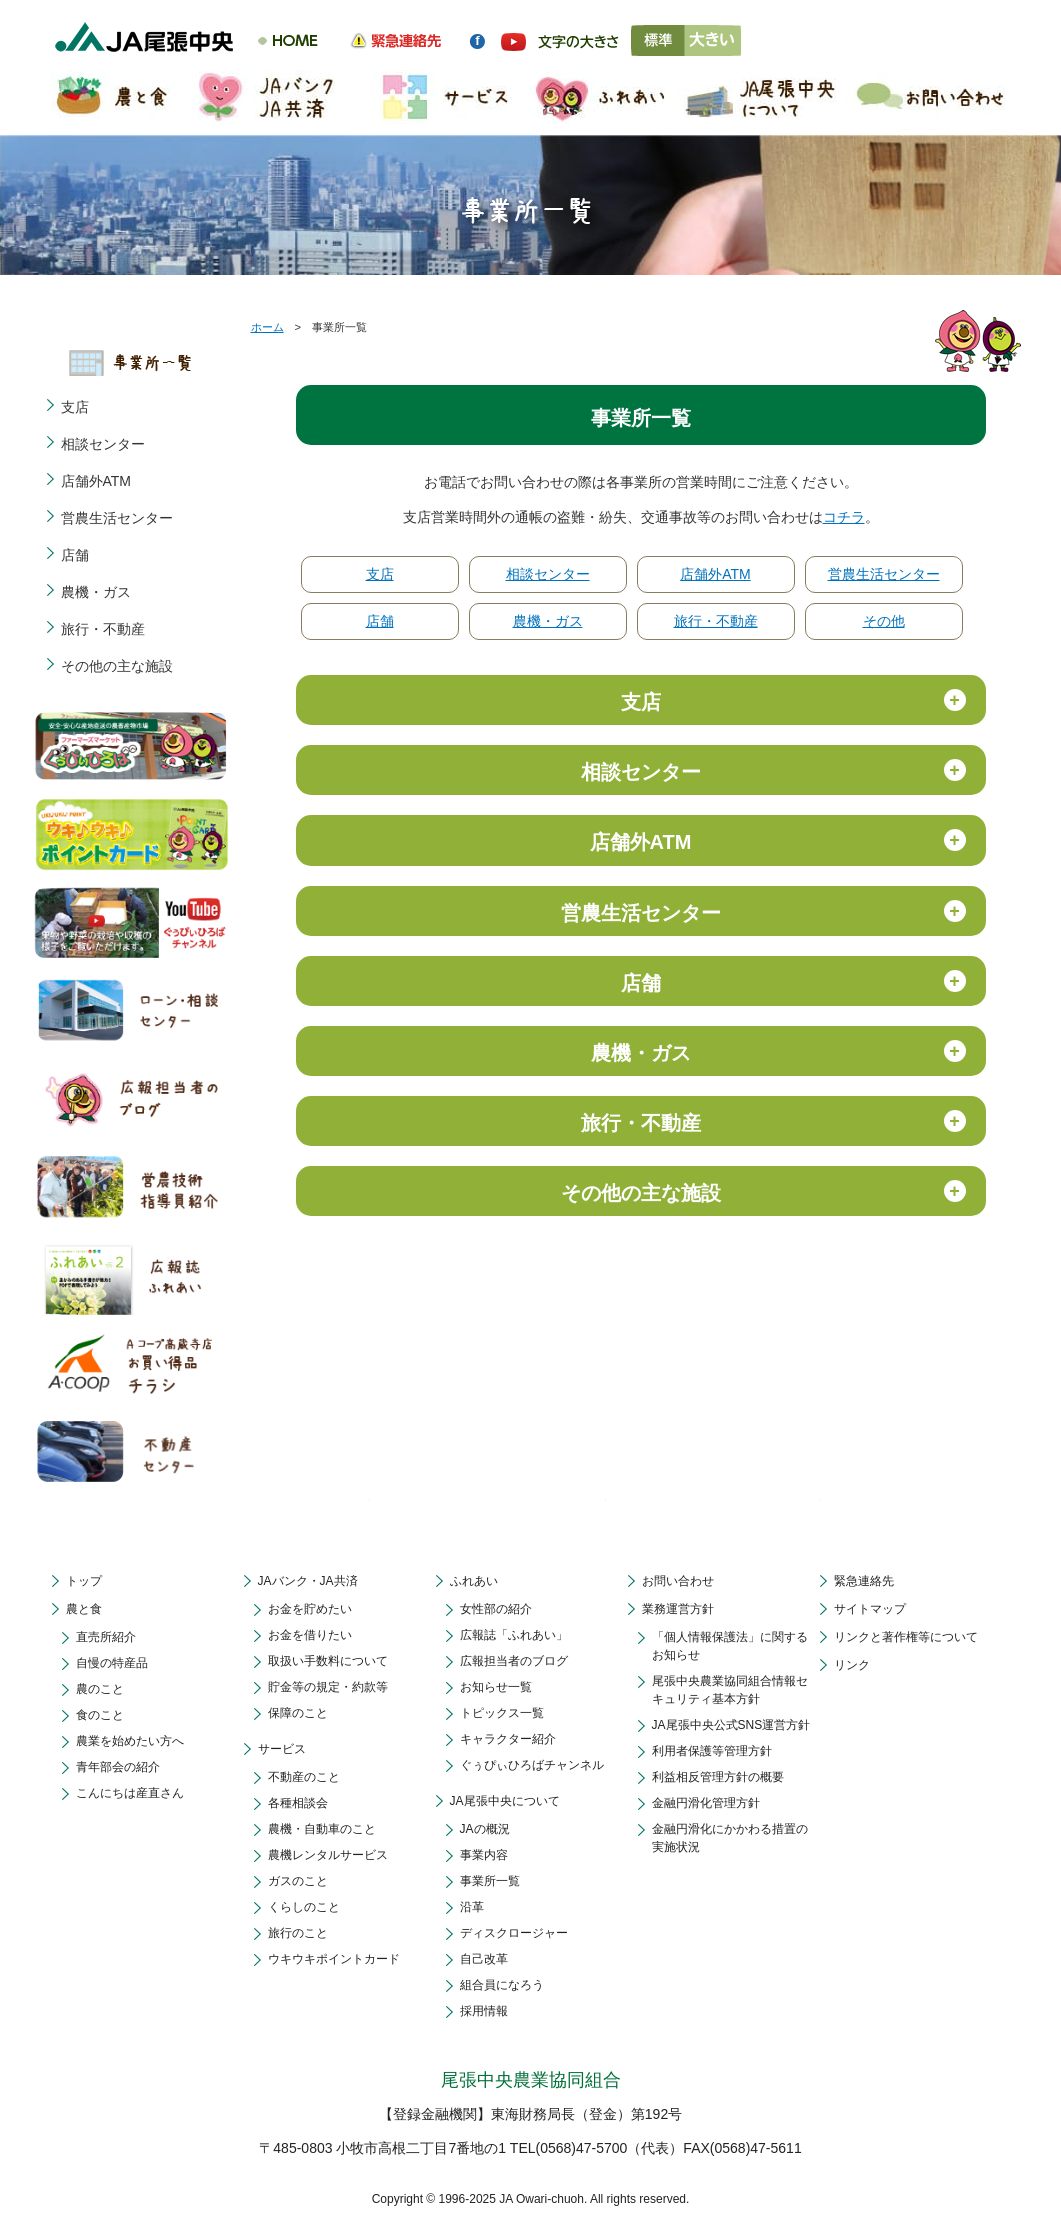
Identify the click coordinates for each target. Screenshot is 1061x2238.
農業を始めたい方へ (130, 1741)
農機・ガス (548, 621)
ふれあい (474, 1581)
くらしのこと (304, 1907)
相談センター (548, 574)
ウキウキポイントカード (334, 1959)
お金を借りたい (310, 1635)
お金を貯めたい (310, 1609)
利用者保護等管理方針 (712, 1751)
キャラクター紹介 (508, 1739)
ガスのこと (298, 1881)
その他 (884, 621)
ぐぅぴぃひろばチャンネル (532, 1765)
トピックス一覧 (502, 1713)
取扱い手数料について (328, 1661)
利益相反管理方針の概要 (718, 1777)
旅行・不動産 (716, 621)
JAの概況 (485, 1829)
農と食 (84, 1609)
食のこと (100, 1715)
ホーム (267, 327)
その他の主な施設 (117, 666)
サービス (282, 1749)
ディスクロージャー (514, 1933)
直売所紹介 (106, 1637)
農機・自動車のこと (322, 1829)
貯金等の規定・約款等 (328, 1687)
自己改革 (484, 1959)
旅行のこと (298, 1933)
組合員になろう (502, 1985)
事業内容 (484, 1855)
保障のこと (298, 1713)
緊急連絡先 (864, 1581)
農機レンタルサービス (328, 1855)
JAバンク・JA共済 (308, 1581)
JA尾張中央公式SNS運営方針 (731, 1725)
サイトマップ (870, 1609)
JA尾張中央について (505, 1801)
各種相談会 (298, 1803)
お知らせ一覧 (496, 1687)
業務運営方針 (678, 1609)
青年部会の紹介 (118, 1767)
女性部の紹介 (496, 1609)
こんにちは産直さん (130, 1793)
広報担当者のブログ (514, 1661)
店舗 (380, 621)
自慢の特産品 (112, 1663)
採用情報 (484, 2011)
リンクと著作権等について (906, 1637)
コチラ (844, 517)
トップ (84, 1581)
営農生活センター (884, 574)
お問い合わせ (678, 1581)
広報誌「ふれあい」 (514, 1635)
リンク (852, 1665)
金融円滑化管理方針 (706, 1803)
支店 (380, 574)
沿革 (472, 1907)
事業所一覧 (490, 1881)
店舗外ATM (715, 574)
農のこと (100, 1689)
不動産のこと (304, 1777)
